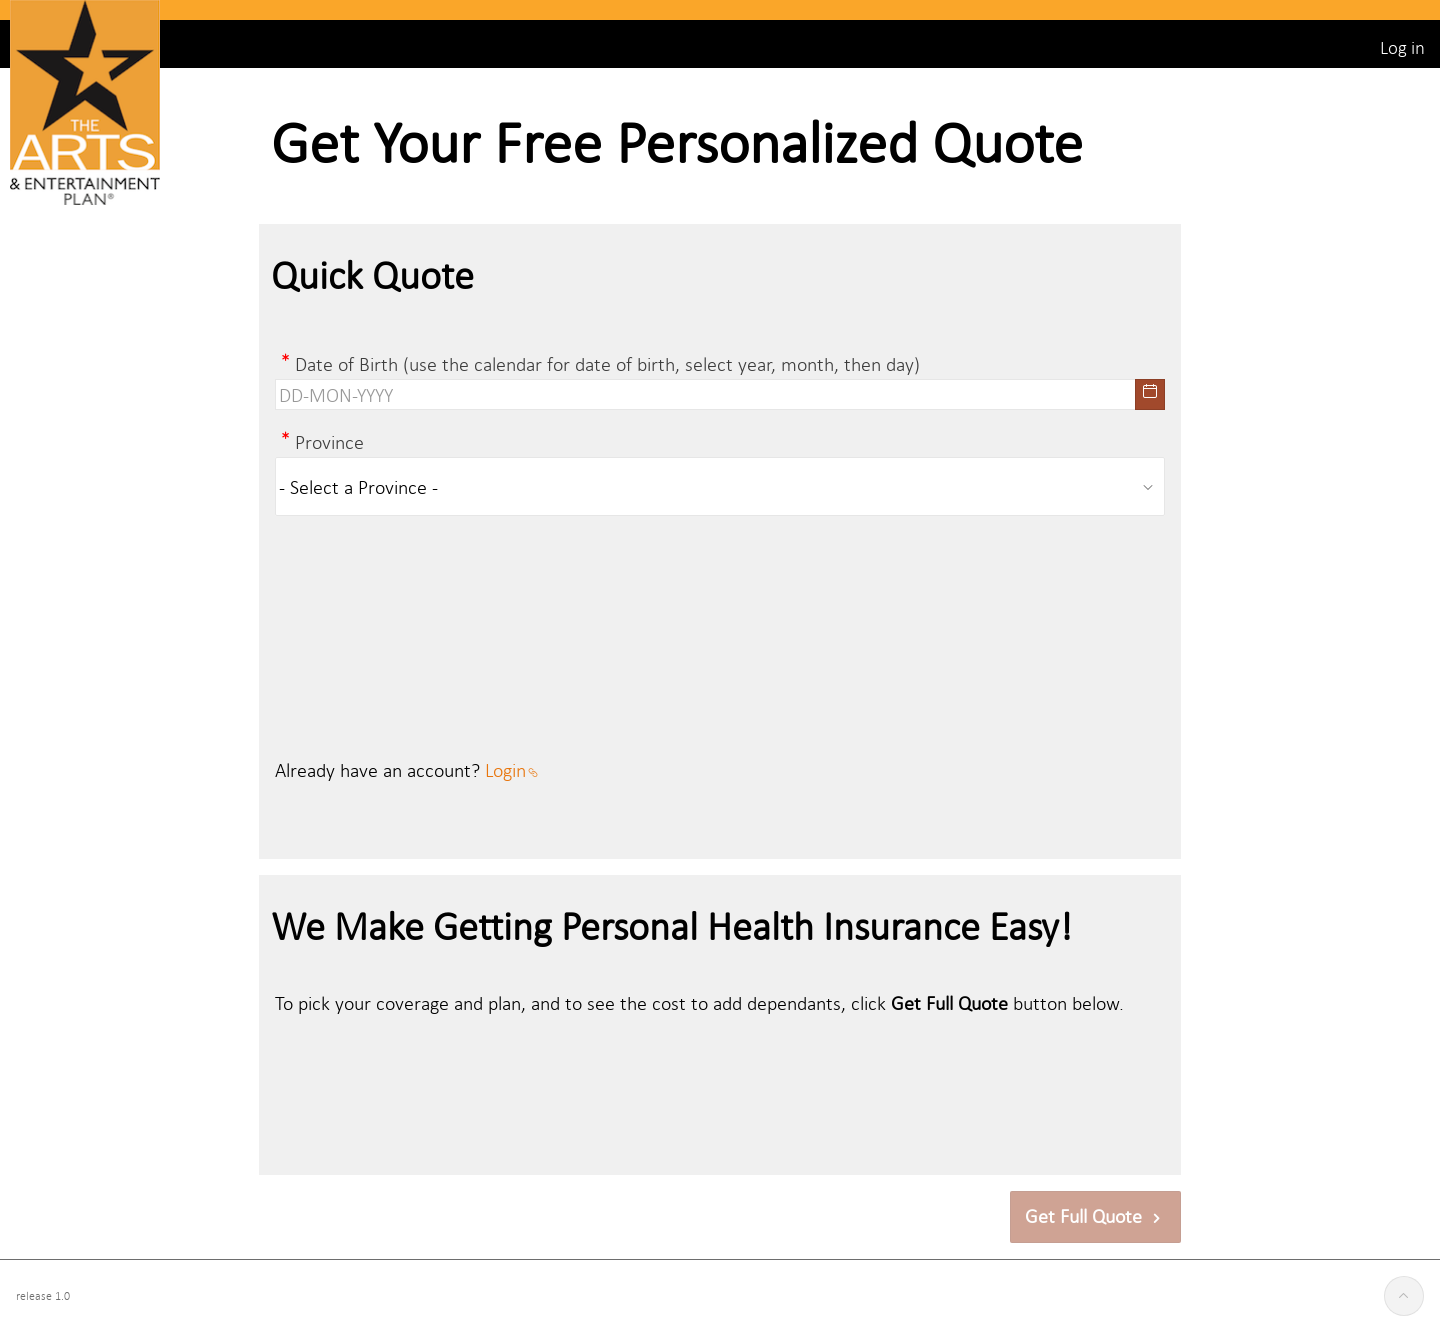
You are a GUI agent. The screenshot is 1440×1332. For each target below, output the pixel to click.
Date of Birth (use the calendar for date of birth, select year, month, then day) (607, 363)
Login (511, 769)
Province (329, 441)
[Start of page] (1404, 1296)
